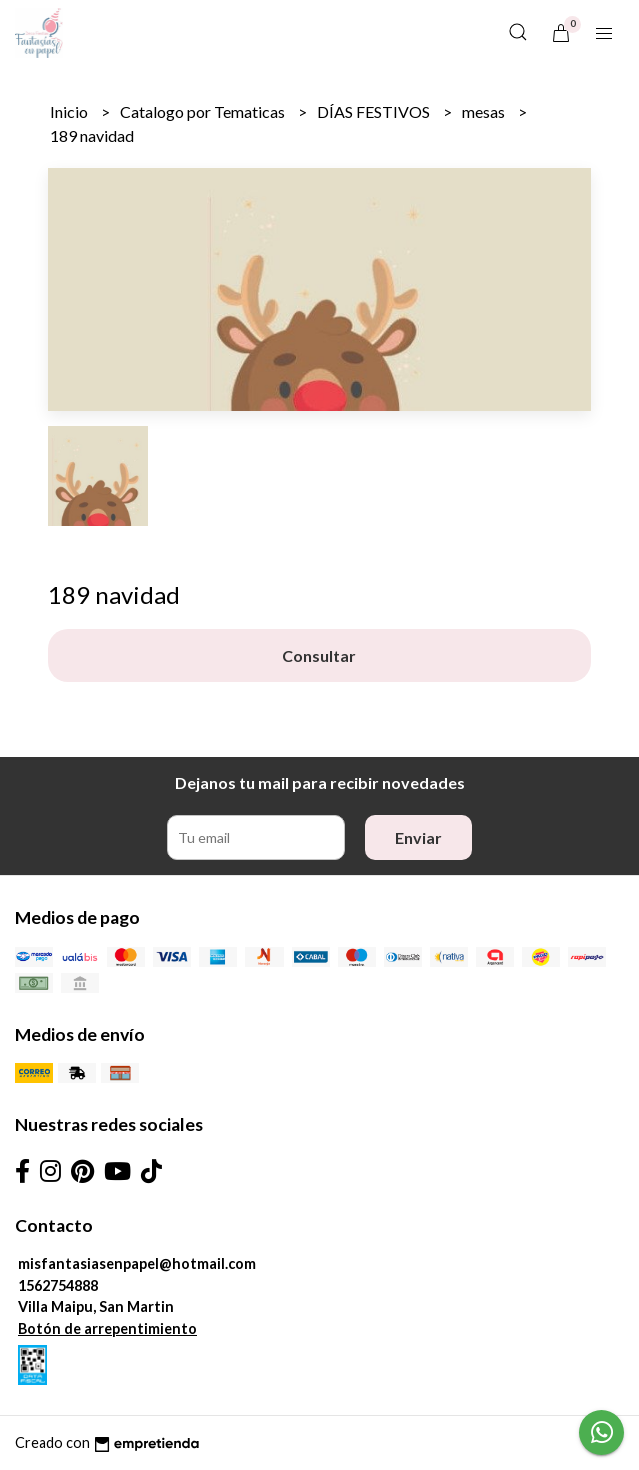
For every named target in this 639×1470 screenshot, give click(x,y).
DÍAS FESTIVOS (375, 111)
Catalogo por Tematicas (204, 111)
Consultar (319, 655)
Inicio (70, 111)
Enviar (418, 837)
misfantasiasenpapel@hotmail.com (137, 1263)
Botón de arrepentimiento (107, 1328)
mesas (485, 111)
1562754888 (58, 1285)
